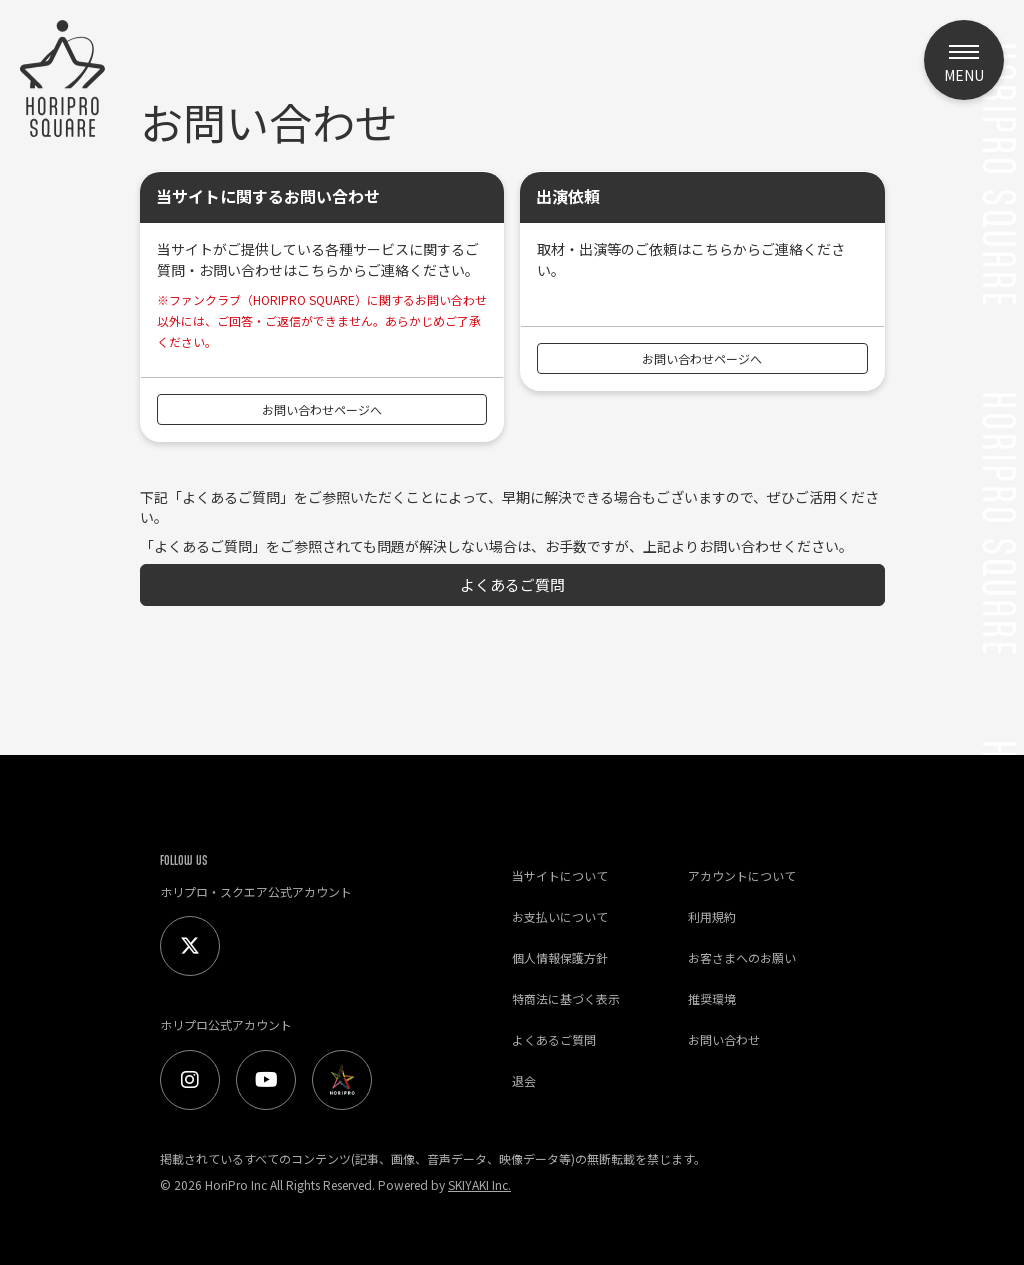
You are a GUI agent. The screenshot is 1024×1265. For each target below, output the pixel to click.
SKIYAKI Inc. (479, 1184)
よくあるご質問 (512, 584)
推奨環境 (712, 998)
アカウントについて (742, 875)
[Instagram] (190, 1080)
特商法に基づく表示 (566, 998)
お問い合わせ (724, 1039)
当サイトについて (560, 875)
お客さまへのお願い (742, 957)
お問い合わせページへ (322, 409)
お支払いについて (560, 916)
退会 (524, 1080)
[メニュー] (964, 60)
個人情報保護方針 (560, 957)
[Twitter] (190, 946)
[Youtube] (266, 1080)
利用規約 (712, 916)
